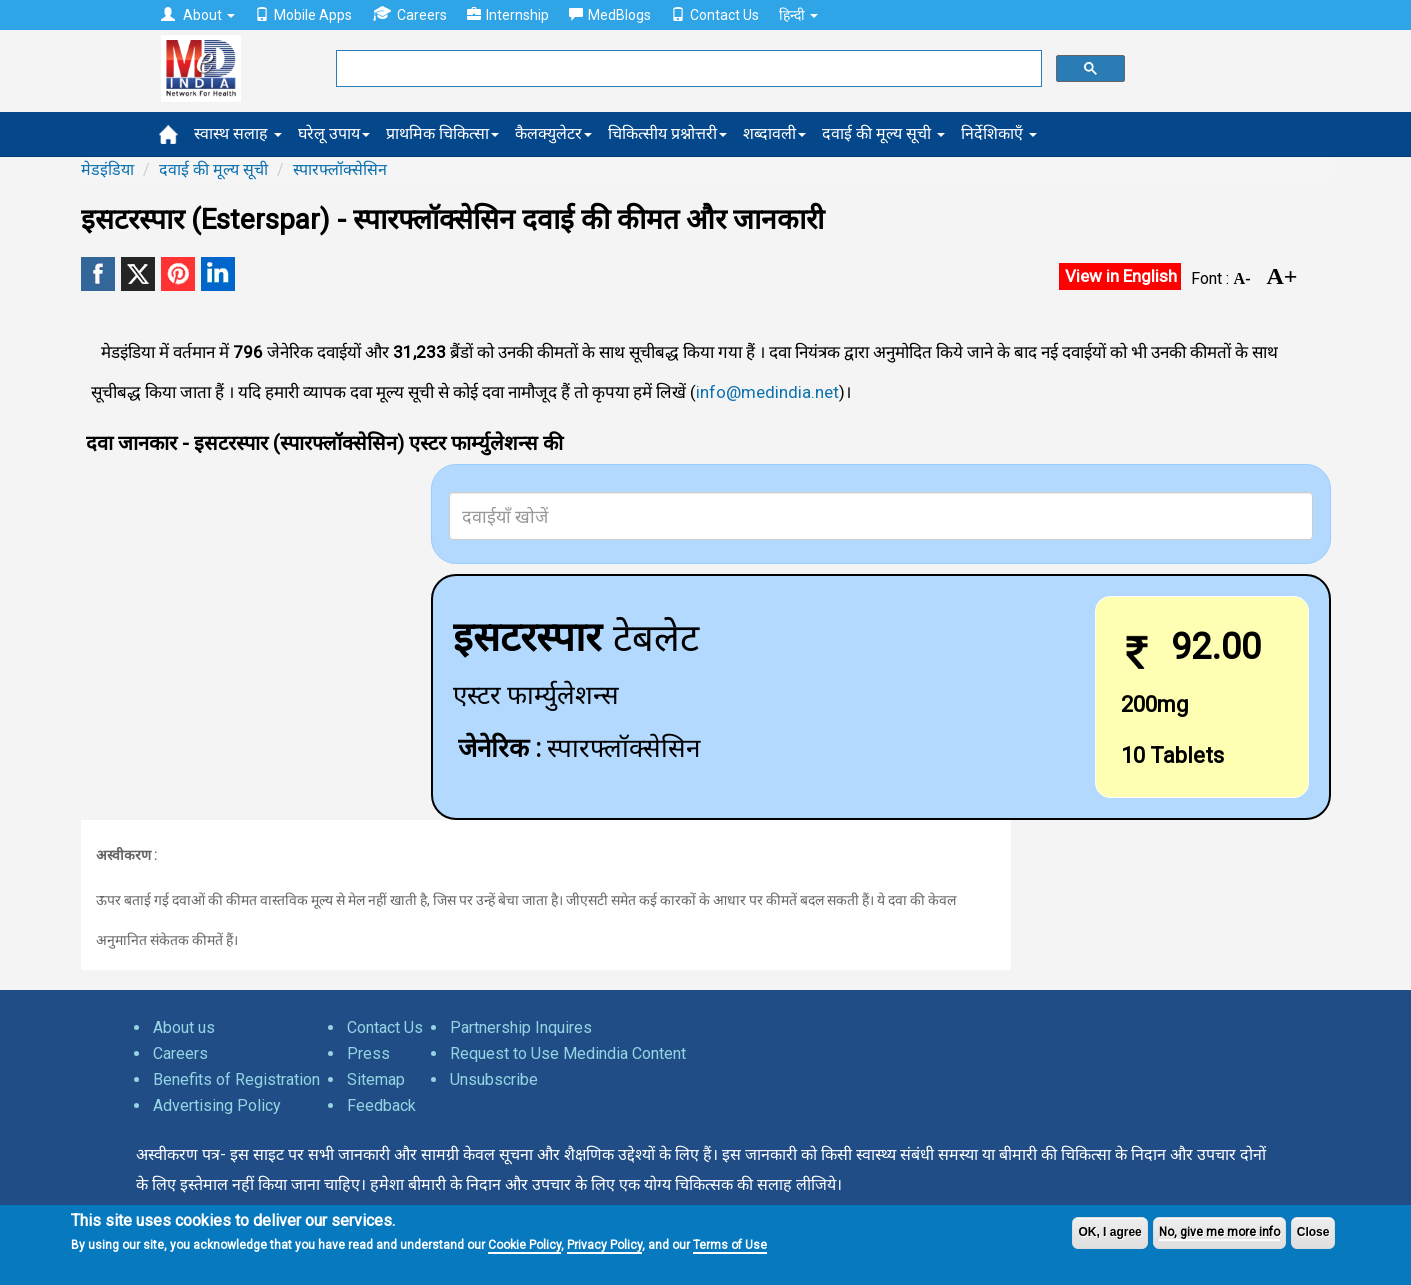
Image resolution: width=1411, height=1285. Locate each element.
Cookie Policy (524, 1245)
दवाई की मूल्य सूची (883, 133)
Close (1313, 1232)
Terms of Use (730, 1245)
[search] (687, 69)
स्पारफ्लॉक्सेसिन (340, 169)
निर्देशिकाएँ (999, 133)
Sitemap (376, 1079)
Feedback (381, 1105)
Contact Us (715, 15)
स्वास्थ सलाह (238, 133)
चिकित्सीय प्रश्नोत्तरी (667, 133)
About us (184, 1027)
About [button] (198, 15)
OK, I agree (1109, 1232)
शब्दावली (774, 133)
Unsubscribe (494, 1079)
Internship (508, 15)
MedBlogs (610, 15)
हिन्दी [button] (798, 15)
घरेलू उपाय (334, 133)
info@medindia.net (767, 392)
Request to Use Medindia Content (568, 1053)
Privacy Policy (604, 1245)
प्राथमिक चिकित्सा (442, 133)
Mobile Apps (303, 15)
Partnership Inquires (521, 1027)
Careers (409, 14)
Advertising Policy (217, 1105)
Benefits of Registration (236, 1079)
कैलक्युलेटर (553, 133)
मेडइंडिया (107, 169)
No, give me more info (1219, 1232)
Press (368, 1053)
